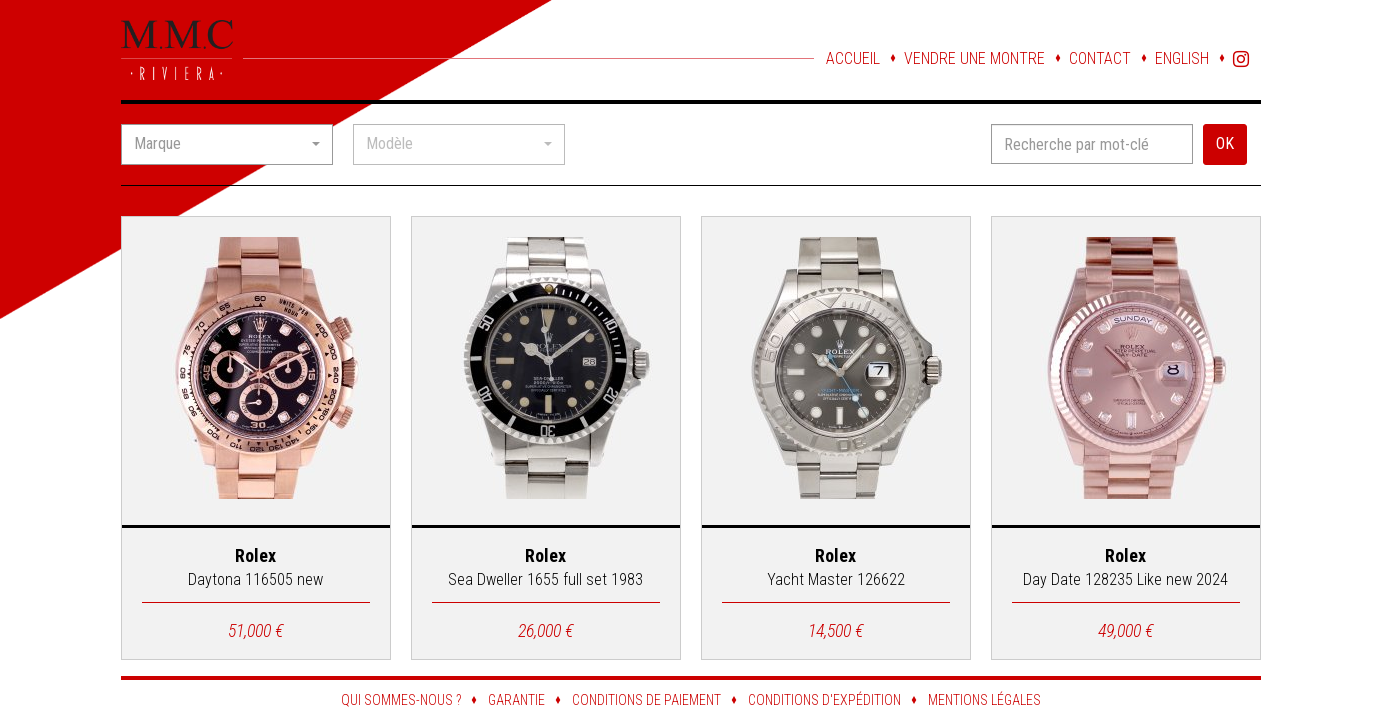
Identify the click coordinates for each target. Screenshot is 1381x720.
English (1182, 58)
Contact (1100, 58)
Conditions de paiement (646, 700)
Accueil (853, 58)
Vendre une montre (974, 58)
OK (1225, 143)
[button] (227, 144)
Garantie (516, 700)
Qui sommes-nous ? (401, 700)
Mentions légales (984, 700)
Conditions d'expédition (824, 700)
